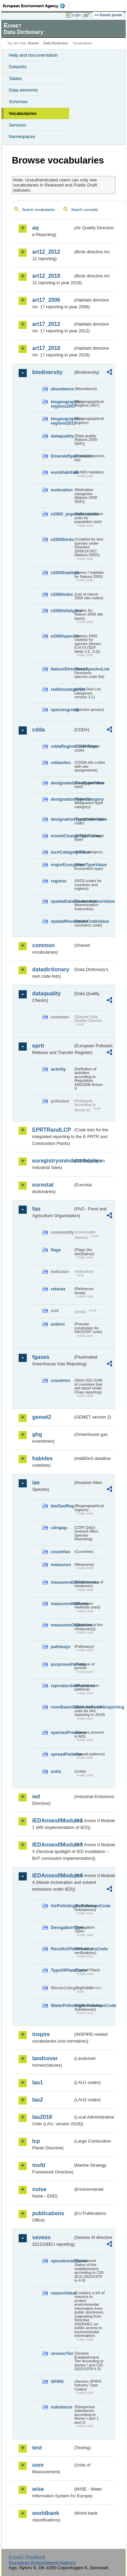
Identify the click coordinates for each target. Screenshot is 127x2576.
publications (48, 2213)
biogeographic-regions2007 (62, 404)
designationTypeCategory (62, 799)
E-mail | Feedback (27, 2556)
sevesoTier (62, 2353)
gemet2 (41, 1417)
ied (36, 1796)
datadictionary (50, 969)
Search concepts (84, 210)
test (37, 2448)
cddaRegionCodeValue (62, 746)
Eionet (33, 43)
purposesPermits (62, 1664)
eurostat (43, 1185)
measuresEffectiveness (62, 1582)
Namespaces (22, 136)
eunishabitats (62, 472)
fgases (40, 1357)
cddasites (61, 762)
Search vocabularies (38, 210)
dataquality (62, 435)
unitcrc (58, 1324)
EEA (36, 5)
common (43, 945)
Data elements (23, 90)
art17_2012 (46, 324)
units (56, 1771)
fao (36, 1209)
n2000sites (62, 594)
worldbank (45, 2513)
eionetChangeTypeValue (62, 835)
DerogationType (62, 1927)
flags (56, 1249)
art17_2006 (46, 300)
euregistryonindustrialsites (52, 1161)
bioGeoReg (62, 1505)
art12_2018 (46, 276)
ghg (37, 1434)
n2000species (62, 636)
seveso (41, 2237)
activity (58, 1069)
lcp (36, 2141)
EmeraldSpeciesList (62, 455)
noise (39, 2189)
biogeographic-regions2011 (62, 421)
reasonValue (62, 2293)
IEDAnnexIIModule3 (52, 1845)
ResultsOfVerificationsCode (62, 1948)
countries (60, 1380)
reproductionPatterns (62, 1685)
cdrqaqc (59, 1527)
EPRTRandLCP (51, 1130)
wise (38, 2489)
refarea (58, 1288)
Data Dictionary (55, 43)
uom (38, 2465)
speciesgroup (62, 709)
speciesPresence (62, 1732)
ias (36, 1482)
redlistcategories (62, 689)
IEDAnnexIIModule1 (52, 1820)
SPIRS (57, 2381)
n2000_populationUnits (62, 513)
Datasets (18, 66)
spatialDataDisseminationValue (62, 901)
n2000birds (62, 539)
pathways (60, 1646)
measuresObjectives (62, 1624)
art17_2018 (46, 348)
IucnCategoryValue (62, 852)
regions (58, 880)
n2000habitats (62, 572)
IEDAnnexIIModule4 (52, 1875)
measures (61, 1564)
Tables (15, 78)
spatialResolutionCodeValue (62, 921)
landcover (45, 2058)
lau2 (37, 2100)
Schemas (18, 101)
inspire (41, 2034)
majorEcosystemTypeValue (62, 864)
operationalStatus (62, 2260)
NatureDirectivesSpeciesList (62, 668)
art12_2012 (46, 252)
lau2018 (42, 2117)
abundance (62, 388)
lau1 (37, 2082)
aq (35, 228)
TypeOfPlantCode (62, 1970)
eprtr (38, 1046)
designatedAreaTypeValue (62, 782)
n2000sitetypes (62, 610)
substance (61, 2406)
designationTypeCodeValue (62, 819)
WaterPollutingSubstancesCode (62, 2005)
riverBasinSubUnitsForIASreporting (62, 1707)
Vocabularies (23, 113)
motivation (62, 489)
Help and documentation (33, 55)
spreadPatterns (62, 1754)
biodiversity (47, 372)
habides (42, 1458)
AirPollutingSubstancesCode (62, 1905)
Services (17, 125)
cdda (38, 730)
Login (76, 15)
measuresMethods (62, 1603)
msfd (38, 2165)
